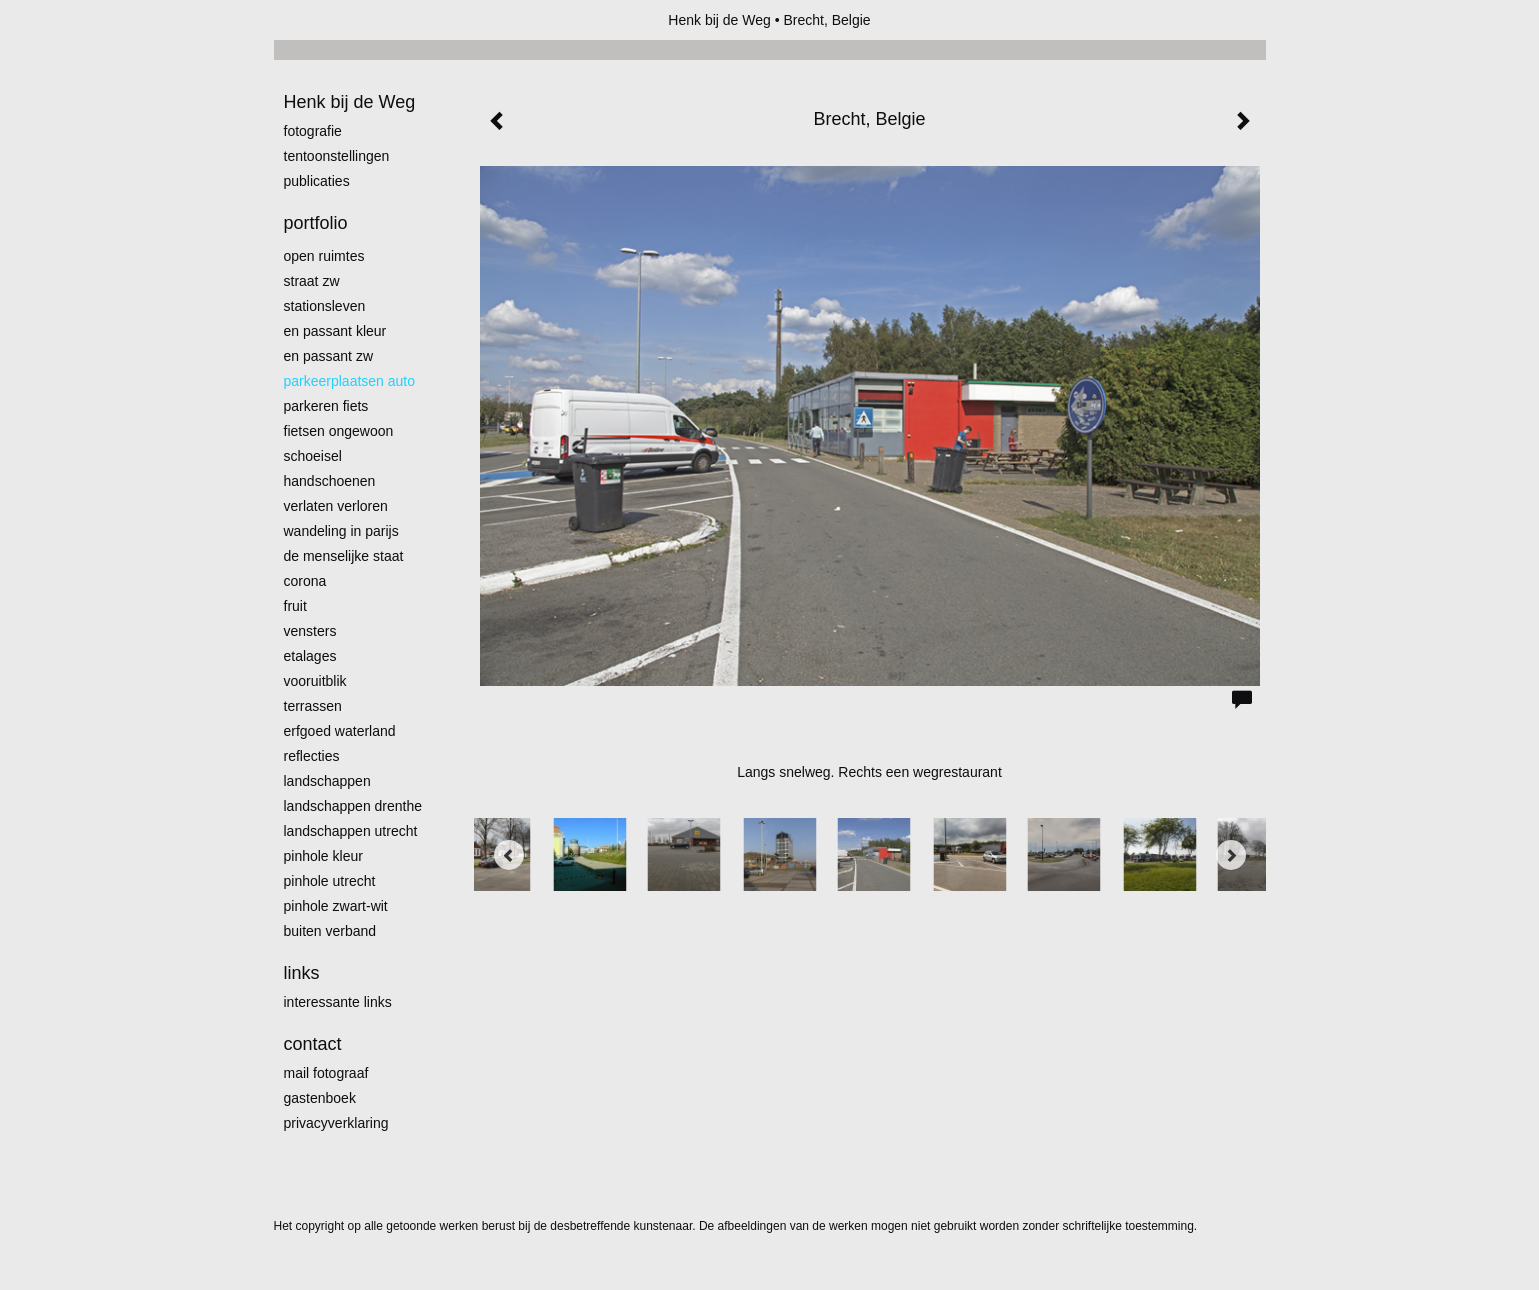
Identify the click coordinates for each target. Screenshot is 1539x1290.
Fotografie (313, 131)
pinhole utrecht (330, 881)
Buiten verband (330, 931)
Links (302, 973)
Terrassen (313, 706)
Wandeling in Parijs (341, 531)
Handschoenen (330, 481)
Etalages (310, 656)
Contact (313, 1044)
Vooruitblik (315, 681)
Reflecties (312, 756)
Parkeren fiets (326, 406)
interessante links (338, 1002)
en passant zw (329, 356)
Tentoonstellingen (337, 156)
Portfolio (316, 223)
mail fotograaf (326, 1073)
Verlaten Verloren (336, 506)
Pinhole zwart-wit (336, 906)
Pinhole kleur (323, 856)
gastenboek (320, 1098)
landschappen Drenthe (353, 806)
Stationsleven (325, 306)
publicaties (317, 181)
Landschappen (327, 781)
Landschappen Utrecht (351, 831)
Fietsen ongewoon (339, 431)
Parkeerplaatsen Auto (350, 381)
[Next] (1231, 855)
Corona (305, 581)
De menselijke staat (344, 556)
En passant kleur (335, 331)
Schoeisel (313, 456)
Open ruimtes (324, 256)
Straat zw (312, 281)
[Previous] (509, 855)
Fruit (295, 606)
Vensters (310, 631)
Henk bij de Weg (719, 20)
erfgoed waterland (340, 731)
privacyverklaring (336, 1123)
